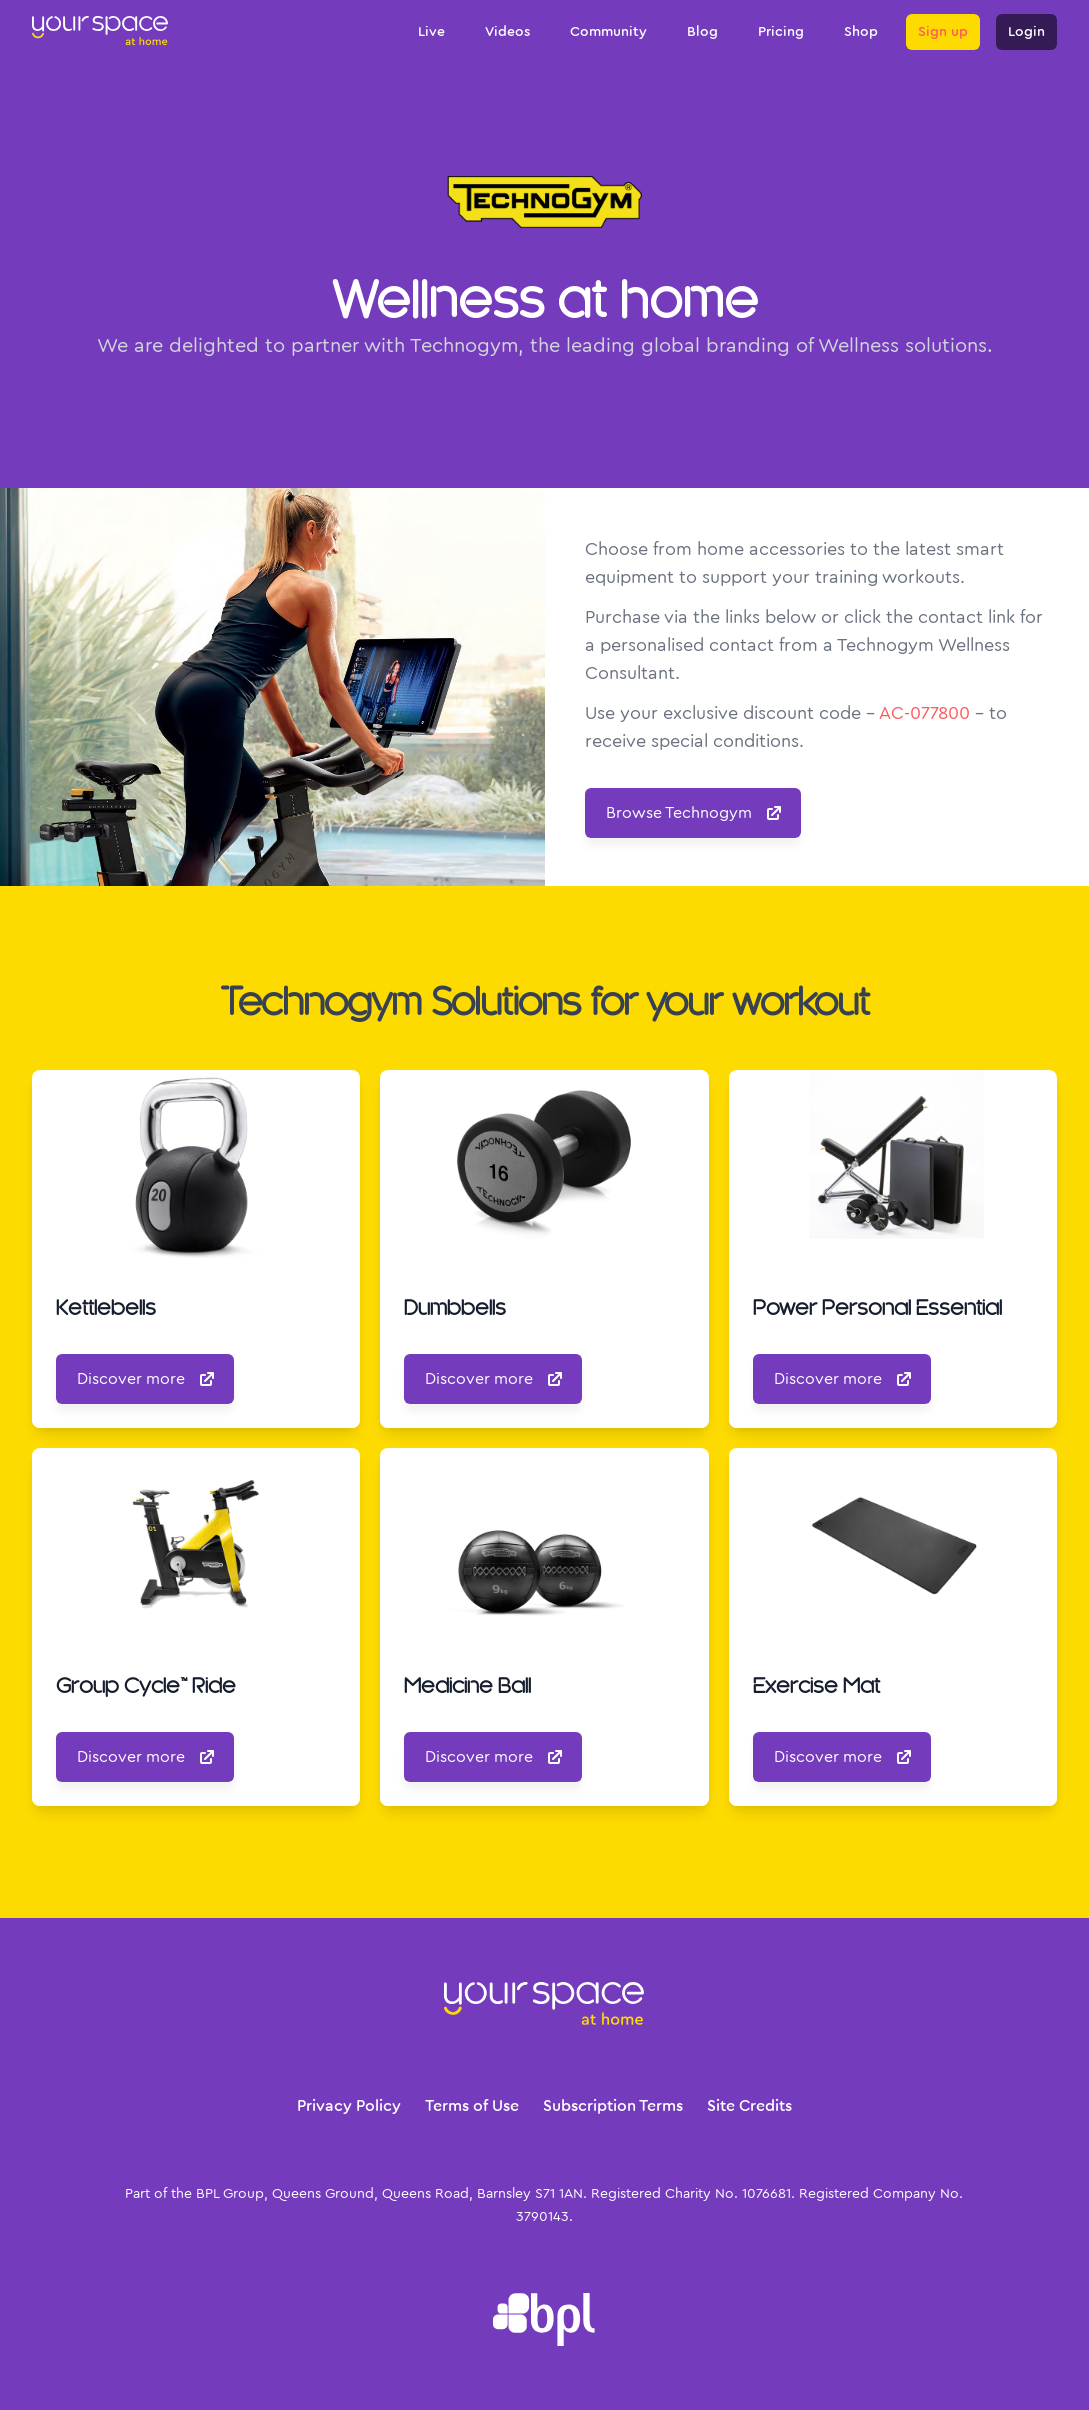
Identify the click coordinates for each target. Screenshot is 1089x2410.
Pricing (781, 32)
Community (608, 32)
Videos (507, 32)
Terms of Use (472, 2106)
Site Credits (749, 2106)
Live (431, 32)
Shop (861, 32)
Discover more (147, 1379)
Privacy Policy (349, 2106)
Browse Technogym (695, 813)
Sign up (943, 32)
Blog (702, 32)
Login (1026, 32)
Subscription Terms (613, 2106)
